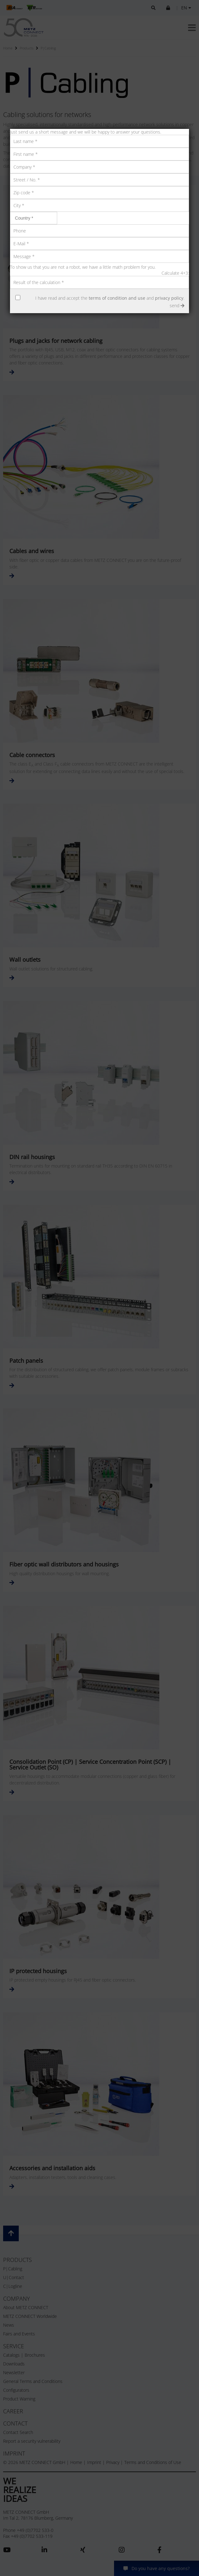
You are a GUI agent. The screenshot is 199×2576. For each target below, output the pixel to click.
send (177, 305)
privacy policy (169, 298)
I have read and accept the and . (109, 298)
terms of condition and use (117, 298)
